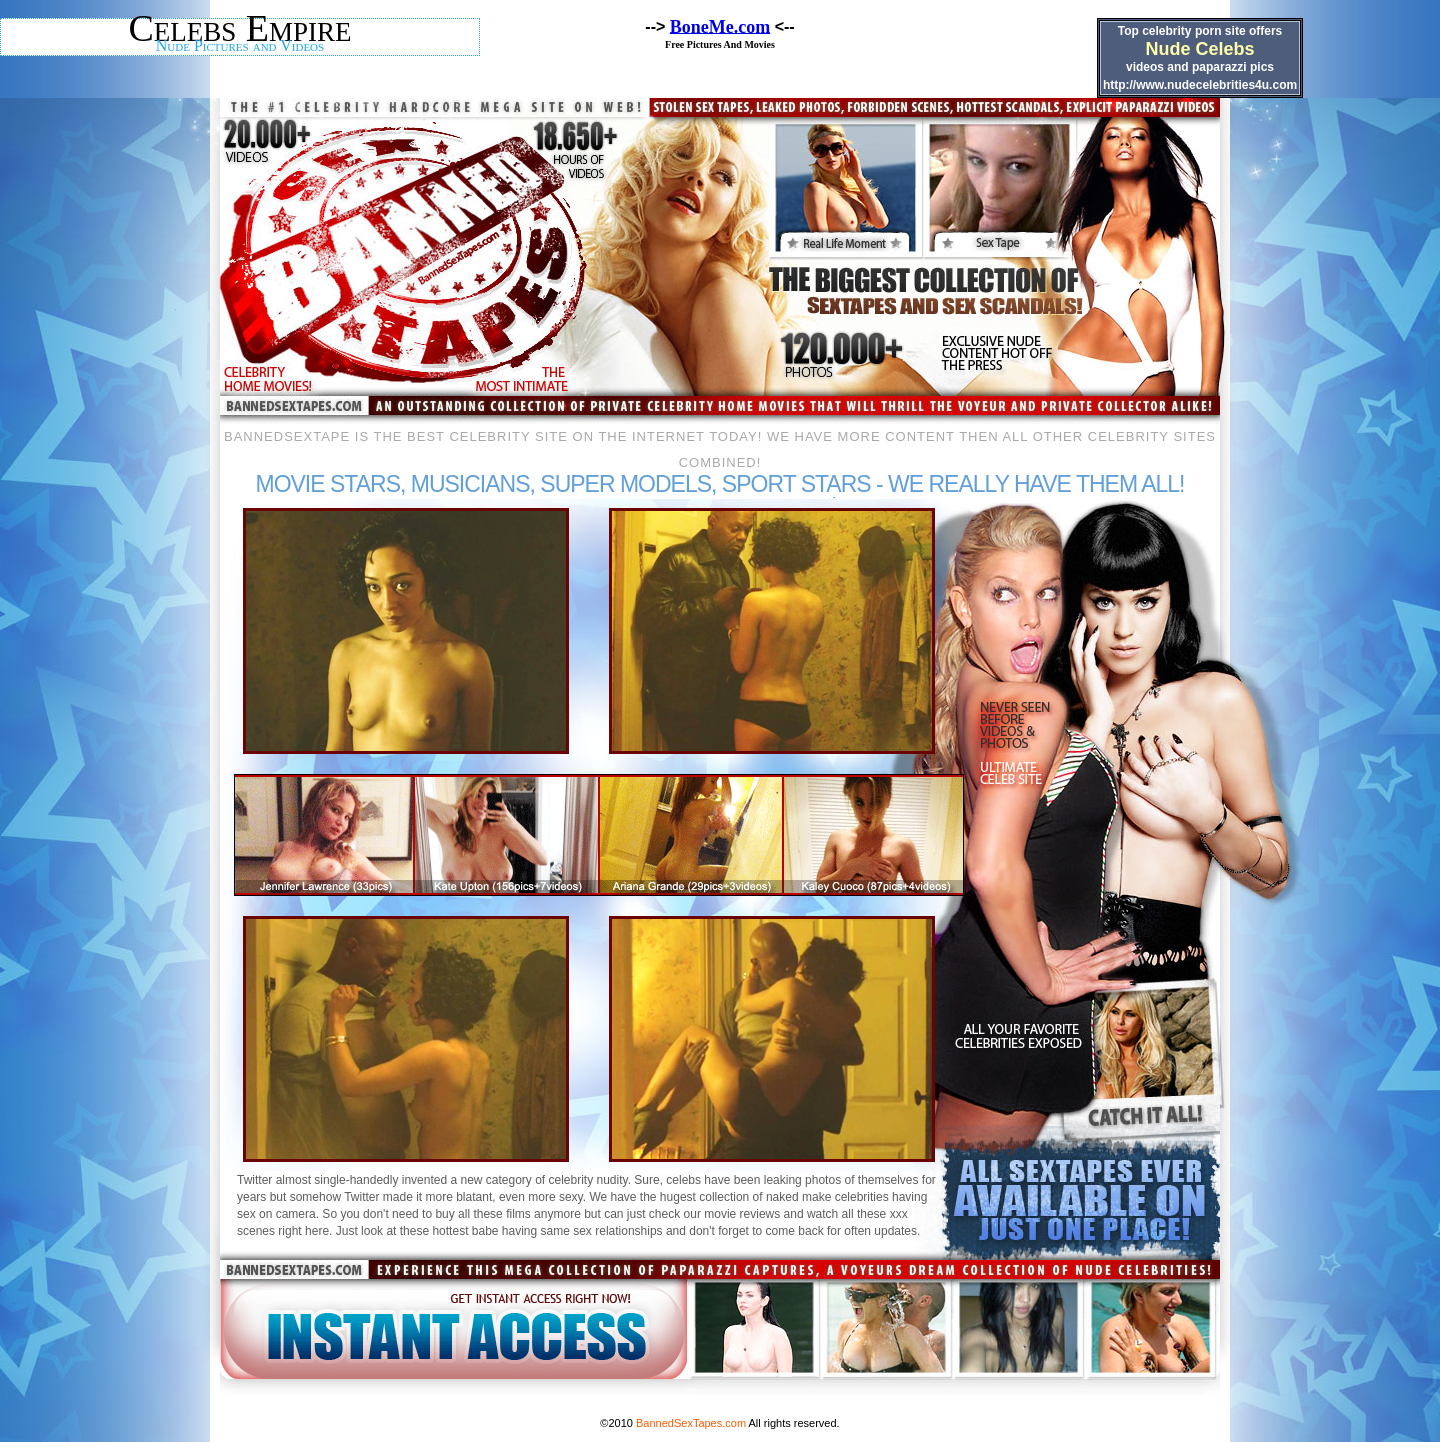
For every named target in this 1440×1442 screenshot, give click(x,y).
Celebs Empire (239, 28)
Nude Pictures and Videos (240, 45)
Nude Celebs (1199, 49)
